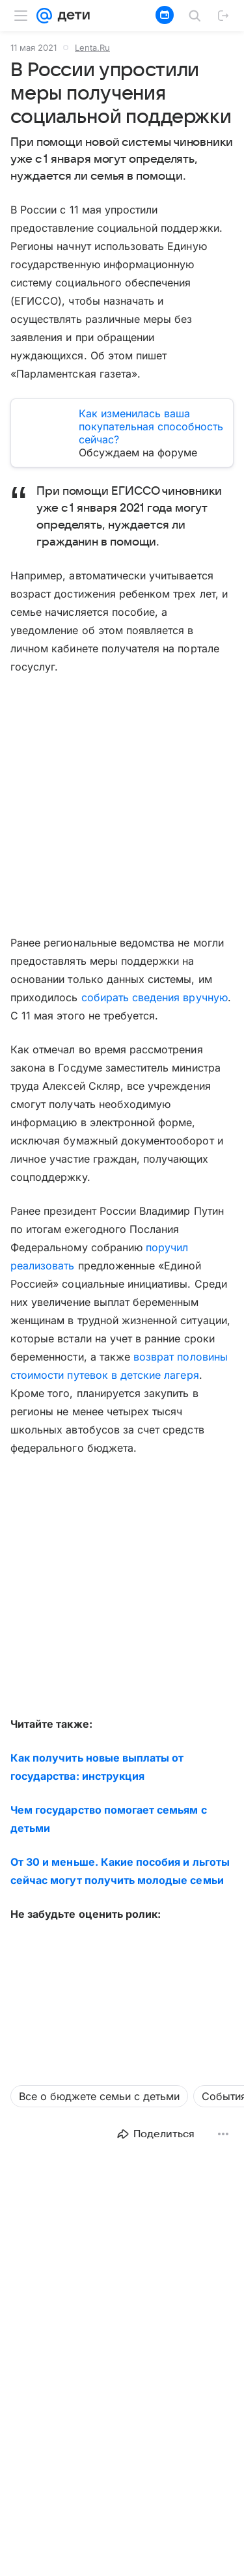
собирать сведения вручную (154, 997)
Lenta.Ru (92, 47)
